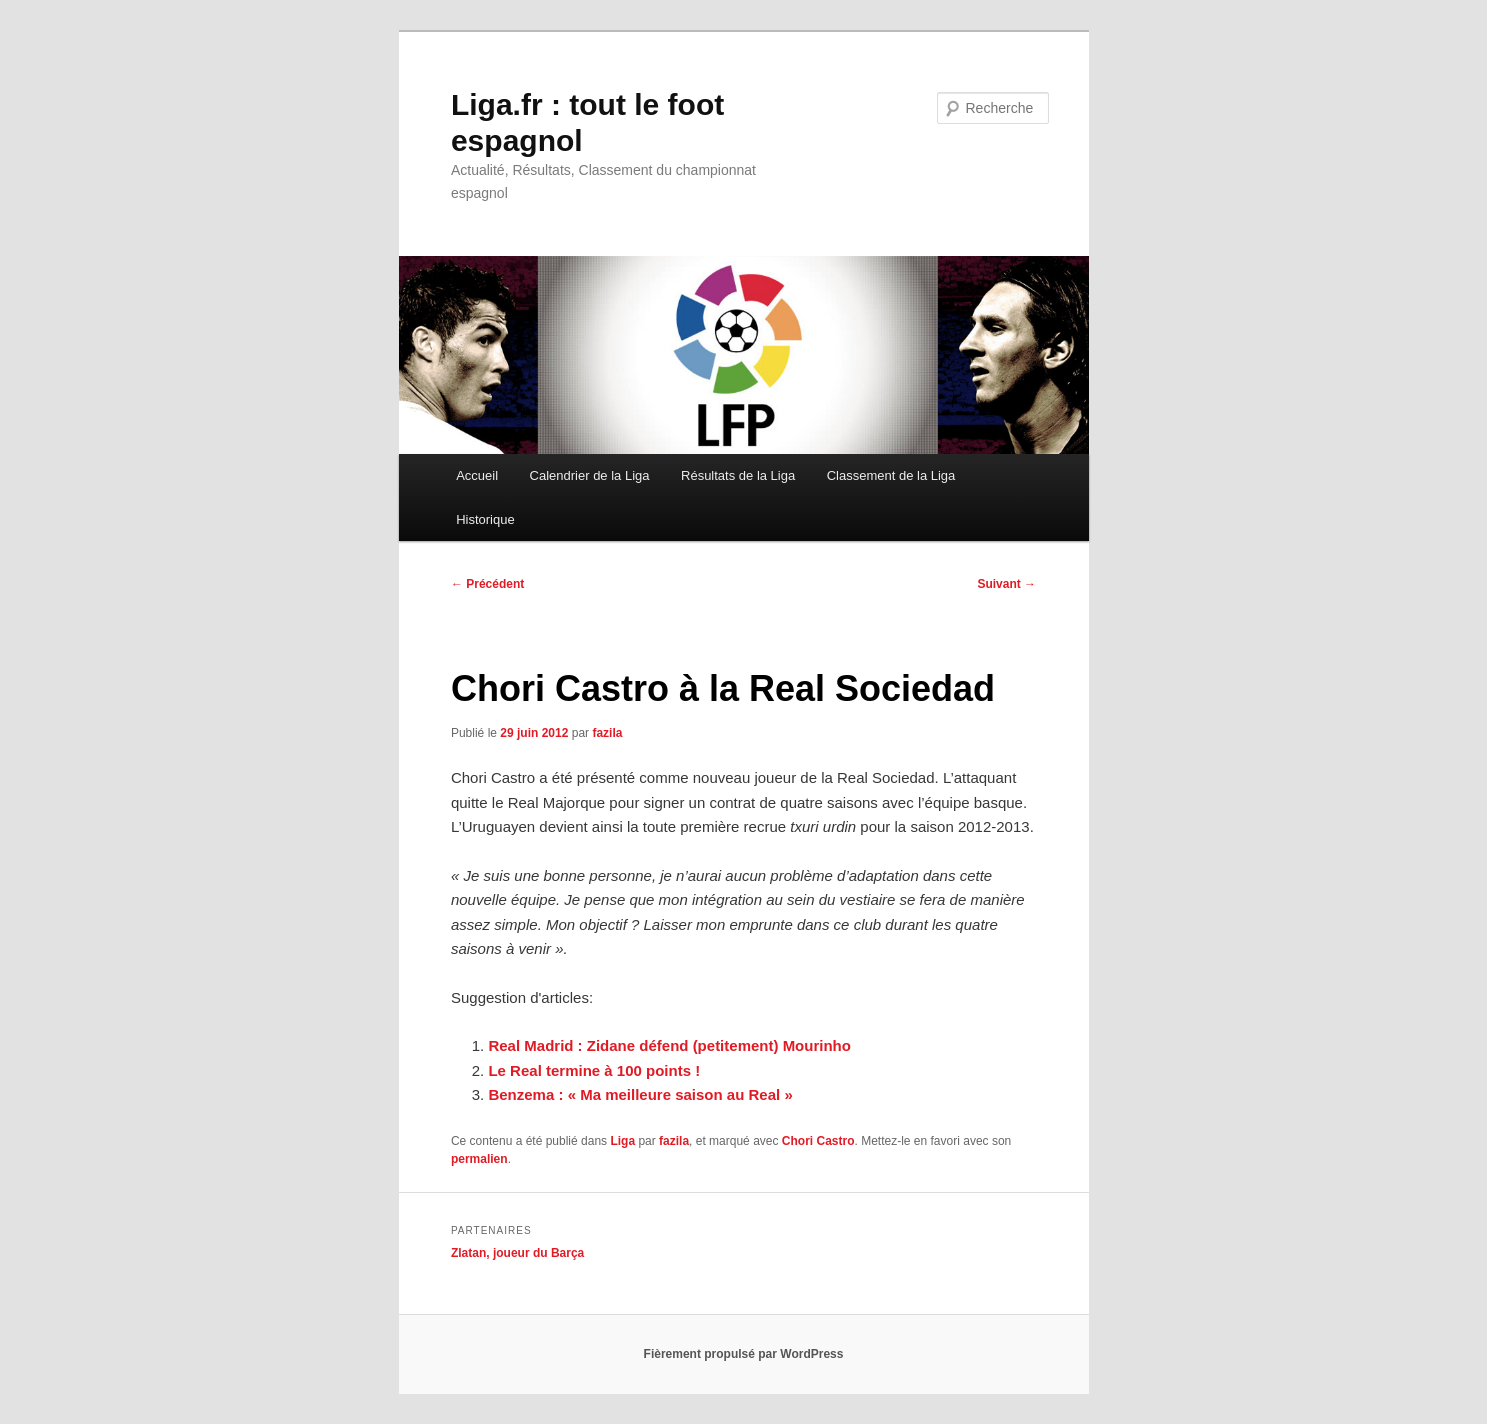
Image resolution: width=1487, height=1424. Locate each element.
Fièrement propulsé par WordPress (744, 1354)
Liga (622, 1141)
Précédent (487, 584)
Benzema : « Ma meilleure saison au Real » (640, 1094)
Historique (485, 519)
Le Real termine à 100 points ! (594, 1070)
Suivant (1006, 584)
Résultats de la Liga (738, 475)
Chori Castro (818, 1141)
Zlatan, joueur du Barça (517, 1253)
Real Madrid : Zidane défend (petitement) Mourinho (669, 1045)
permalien (479, 1159)
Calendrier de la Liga (590, 475)
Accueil (477, 475)
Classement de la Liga (891, 475)
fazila (607, 733)
